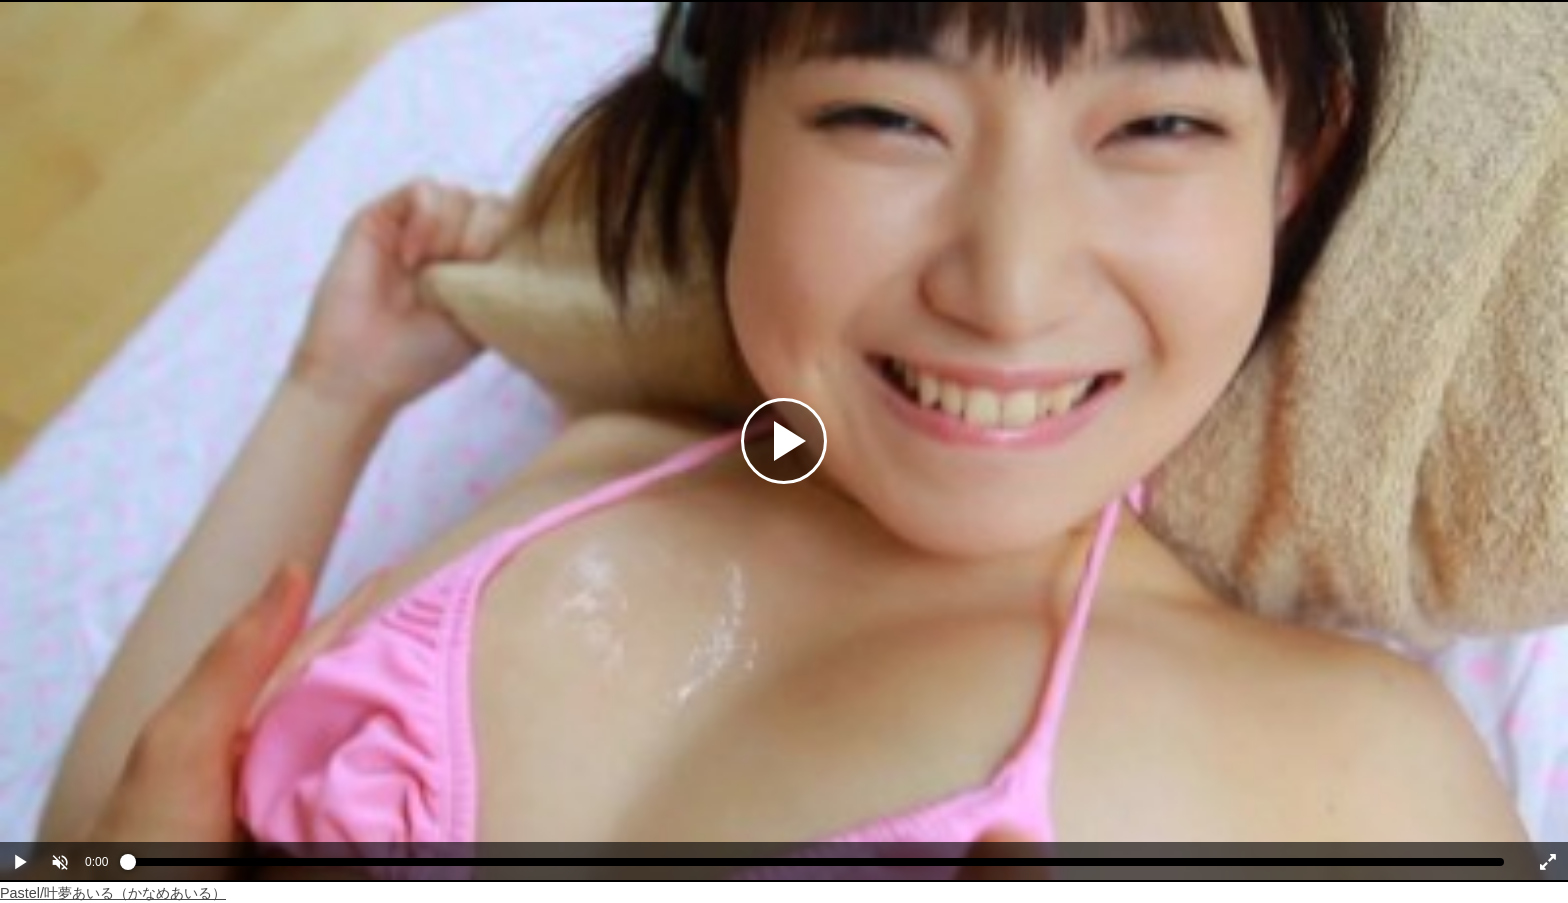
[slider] (816, 867)
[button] (60, 862)
